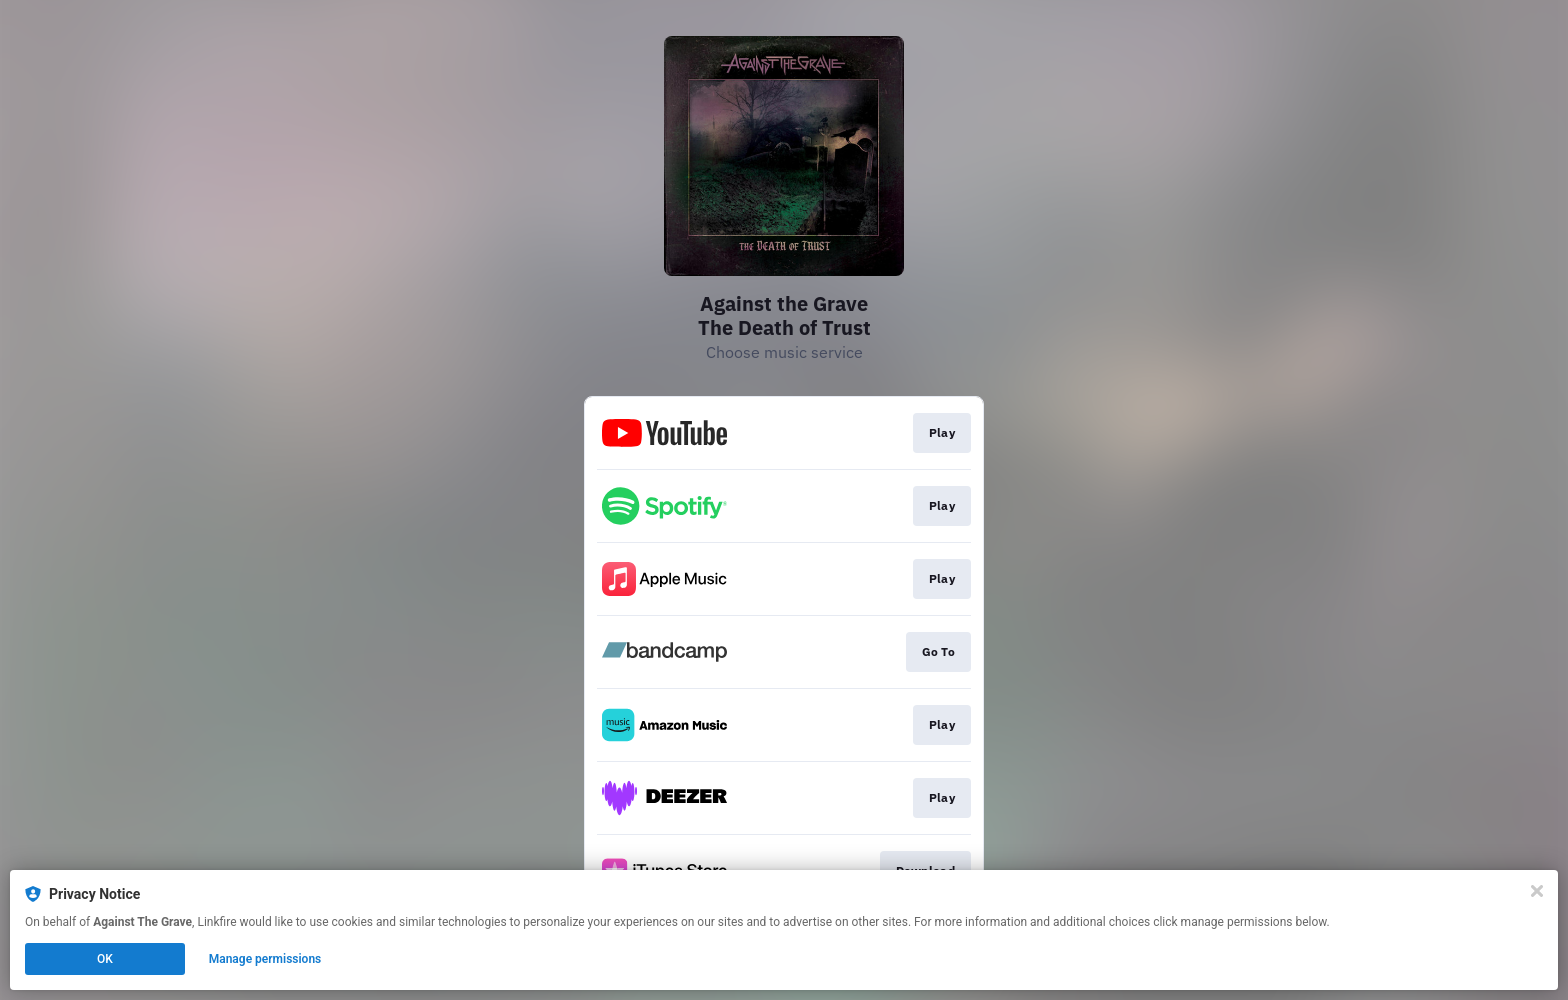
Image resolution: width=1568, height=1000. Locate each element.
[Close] (1537, 891)
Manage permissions (265, 959)
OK (105, 959)
